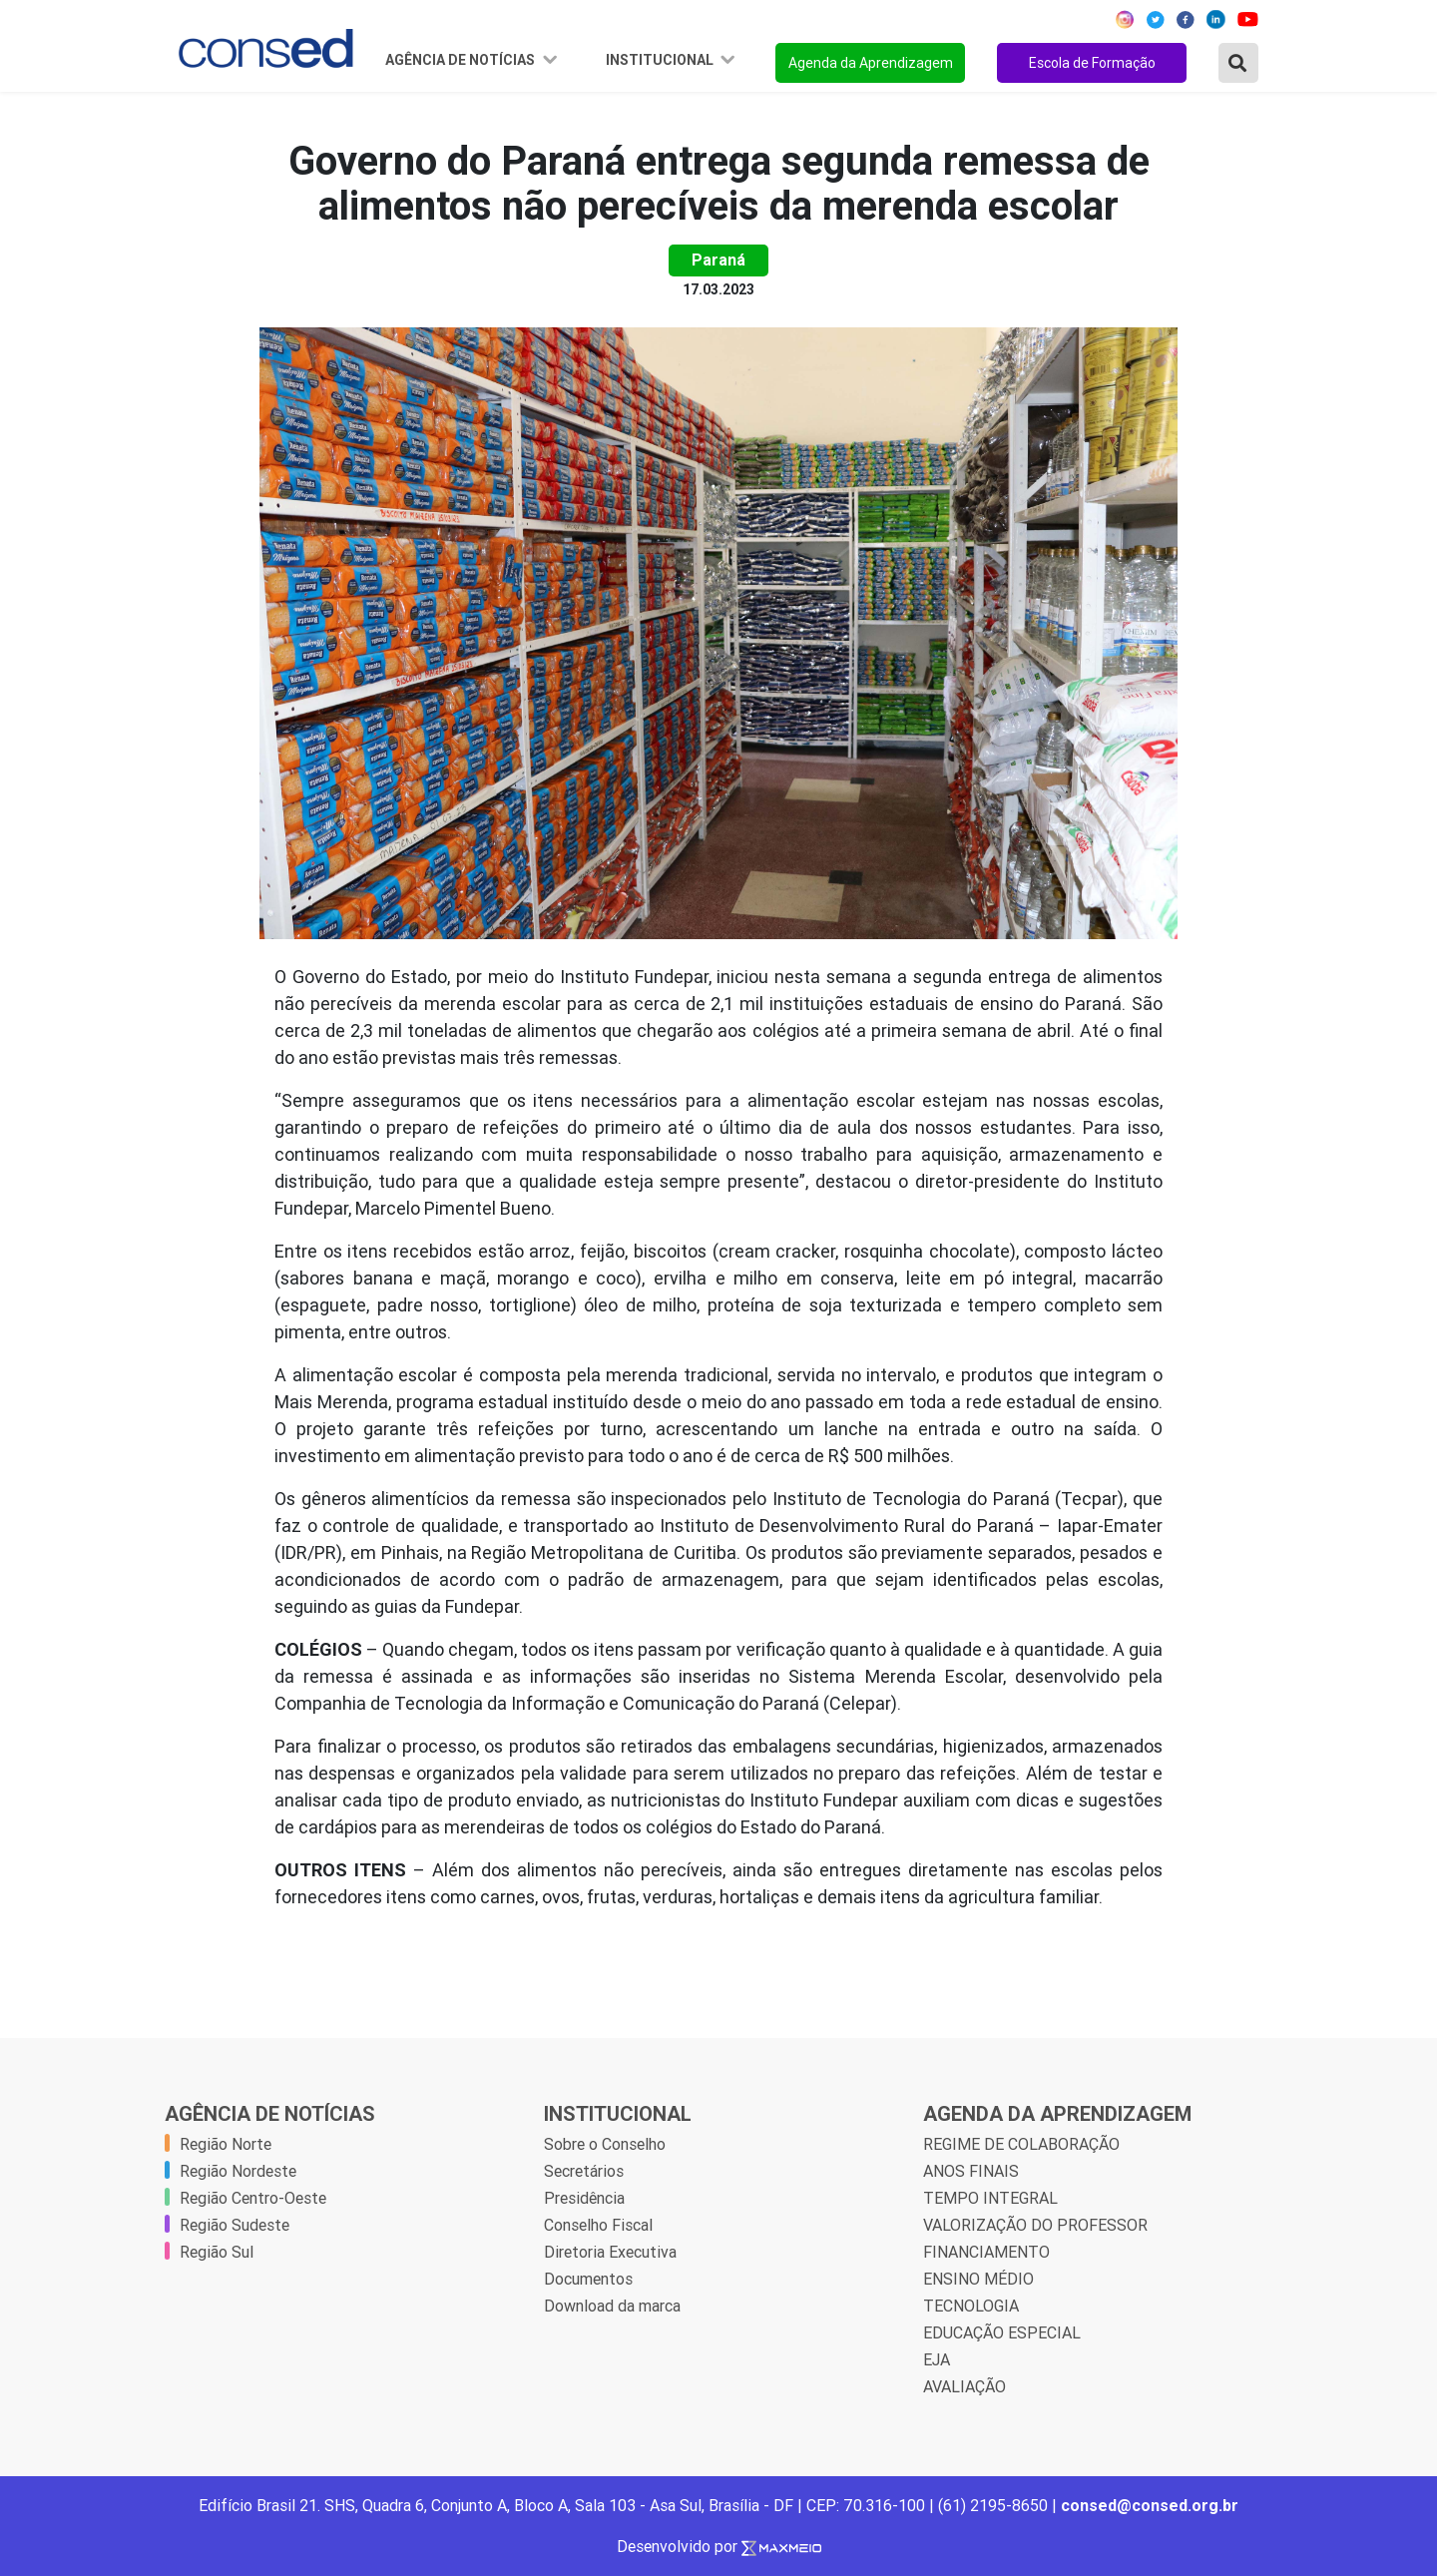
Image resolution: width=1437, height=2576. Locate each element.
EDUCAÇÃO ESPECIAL (1002, 2332)
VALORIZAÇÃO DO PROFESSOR (1035, 2225)
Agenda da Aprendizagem (870, 63)
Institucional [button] (661, 60)
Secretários (584, 2171)
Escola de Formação (1092, 63)
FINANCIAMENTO (986, 2252)
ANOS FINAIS (971, 2171)
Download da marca (612, 2306)
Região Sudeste (234, 2225)
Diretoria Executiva (610, 2252)
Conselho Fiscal (598, 2225)
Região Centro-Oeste (253, 2198)
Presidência (584, 2198)
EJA (936, 2359)
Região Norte (225, 2144)
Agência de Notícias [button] (461, 60)
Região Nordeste (238, 2171)
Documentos (588, 2279)
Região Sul (216, 2252)
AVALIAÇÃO (964, 2386)
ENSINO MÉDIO (978, 2279)
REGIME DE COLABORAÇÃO (1021, 2144)
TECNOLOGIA (971, 2306)
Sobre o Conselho (605, 2144)
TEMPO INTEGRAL (990, 2198)
